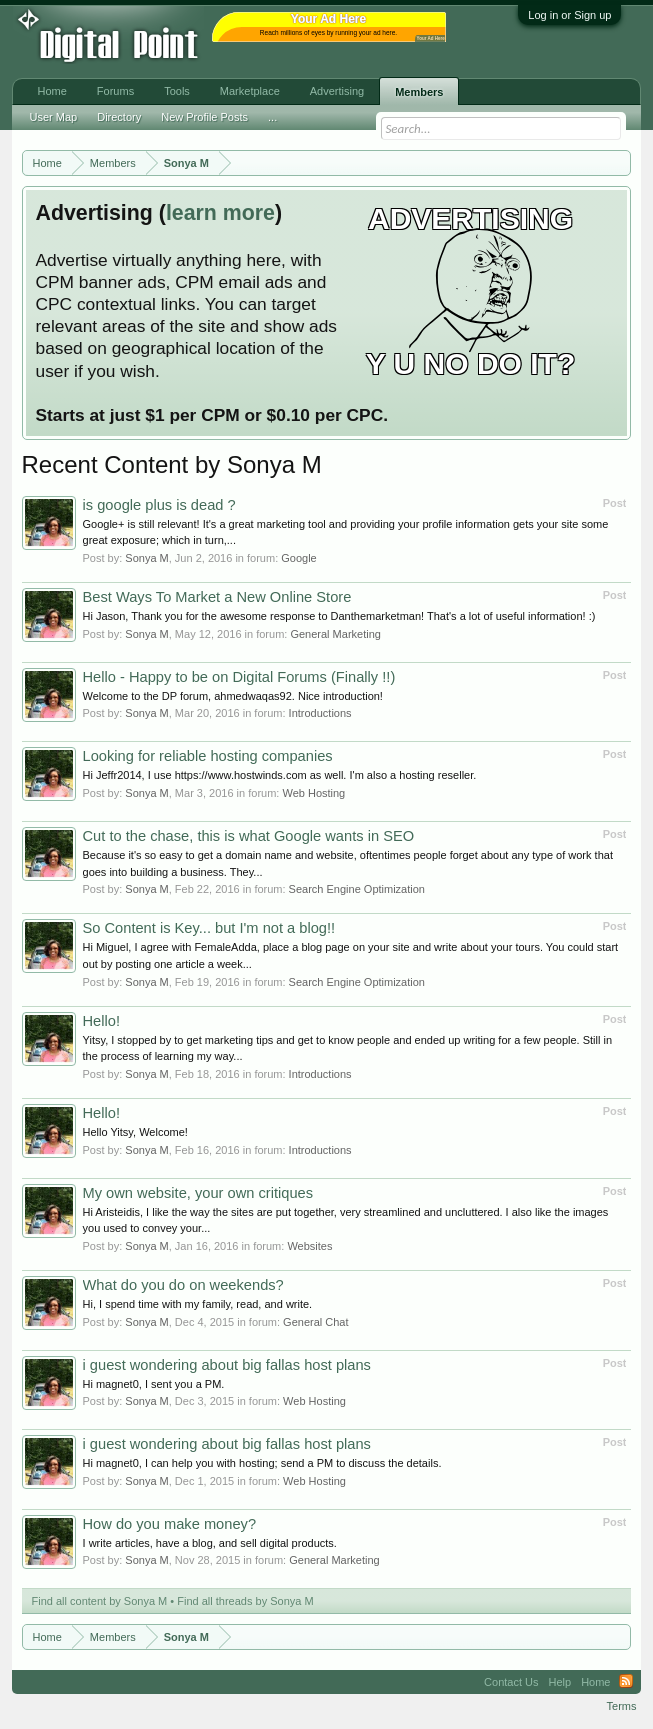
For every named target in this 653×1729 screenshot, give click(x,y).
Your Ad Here (431, 38)
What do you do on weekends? (183, 1285)
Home (52, 91)
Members (419, 92)
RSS (626, 1682)
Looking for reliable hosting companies (208, 756)
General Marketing (335, 634)
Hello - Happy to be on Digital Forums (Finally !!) (239, 677)
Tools (177, 91)
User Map (54, 117)
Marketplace (250, 91)
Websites (309, 1246)
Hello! (101, 1021)
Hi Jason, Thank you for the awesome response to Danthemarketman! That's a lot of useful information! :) (339, 616)
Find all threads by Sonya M (245, 1601)
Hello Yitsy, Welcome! (135, 1132)
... (272, 117)
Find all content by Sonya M (100, 1601)
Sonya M (146, 558)
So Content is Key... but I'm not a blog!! (209, 928)
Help (560, 1682)
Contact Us (511, 1682)
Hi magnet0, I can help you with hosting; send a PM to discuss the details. (262, 1463)
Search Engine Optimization (357, 889)
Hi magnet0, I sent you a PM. (154, 1384)
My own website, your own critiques (198, 1193)
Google (298, 558)
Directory (119, 117)
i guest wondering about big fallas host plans (227, 1365)
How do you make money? (170, 1524)
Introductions (320, 713)
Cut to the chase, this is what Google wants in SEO (249, 836)
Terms (622, 1706)
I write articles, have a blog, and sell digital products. (210, 1543)
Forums (115, 91)
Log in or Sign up (569, 15)
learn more (220, 213)
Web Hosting (313, 793)
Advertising (337, 91)
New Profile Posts (204, 117)
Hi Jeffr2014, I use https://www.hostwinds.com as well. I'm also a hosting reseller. (280, 775)
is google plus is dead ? (159, 505)
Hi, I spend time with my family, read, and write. (198, 1304)
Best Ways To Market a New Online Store (217, 597)
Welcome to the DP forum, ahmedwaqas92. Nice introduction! (233, 696)
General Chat (315, 1322)
